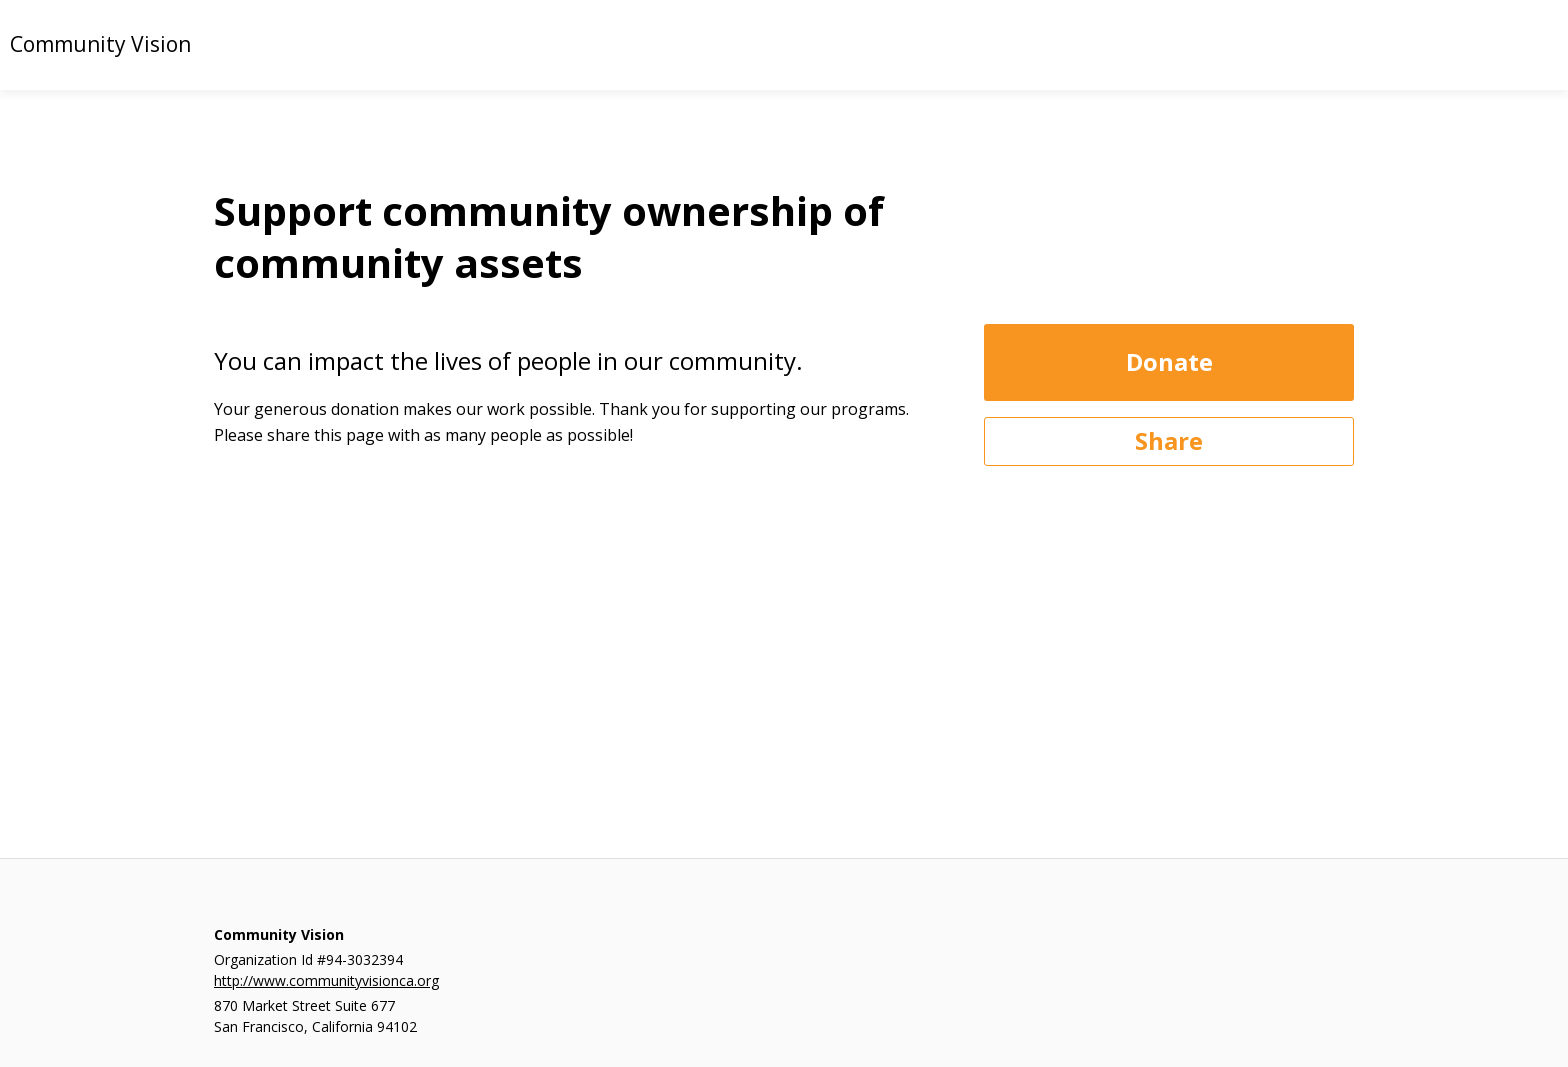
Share (1169, 440)
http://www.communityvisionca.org (326, 980)
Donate (1169, 361)
